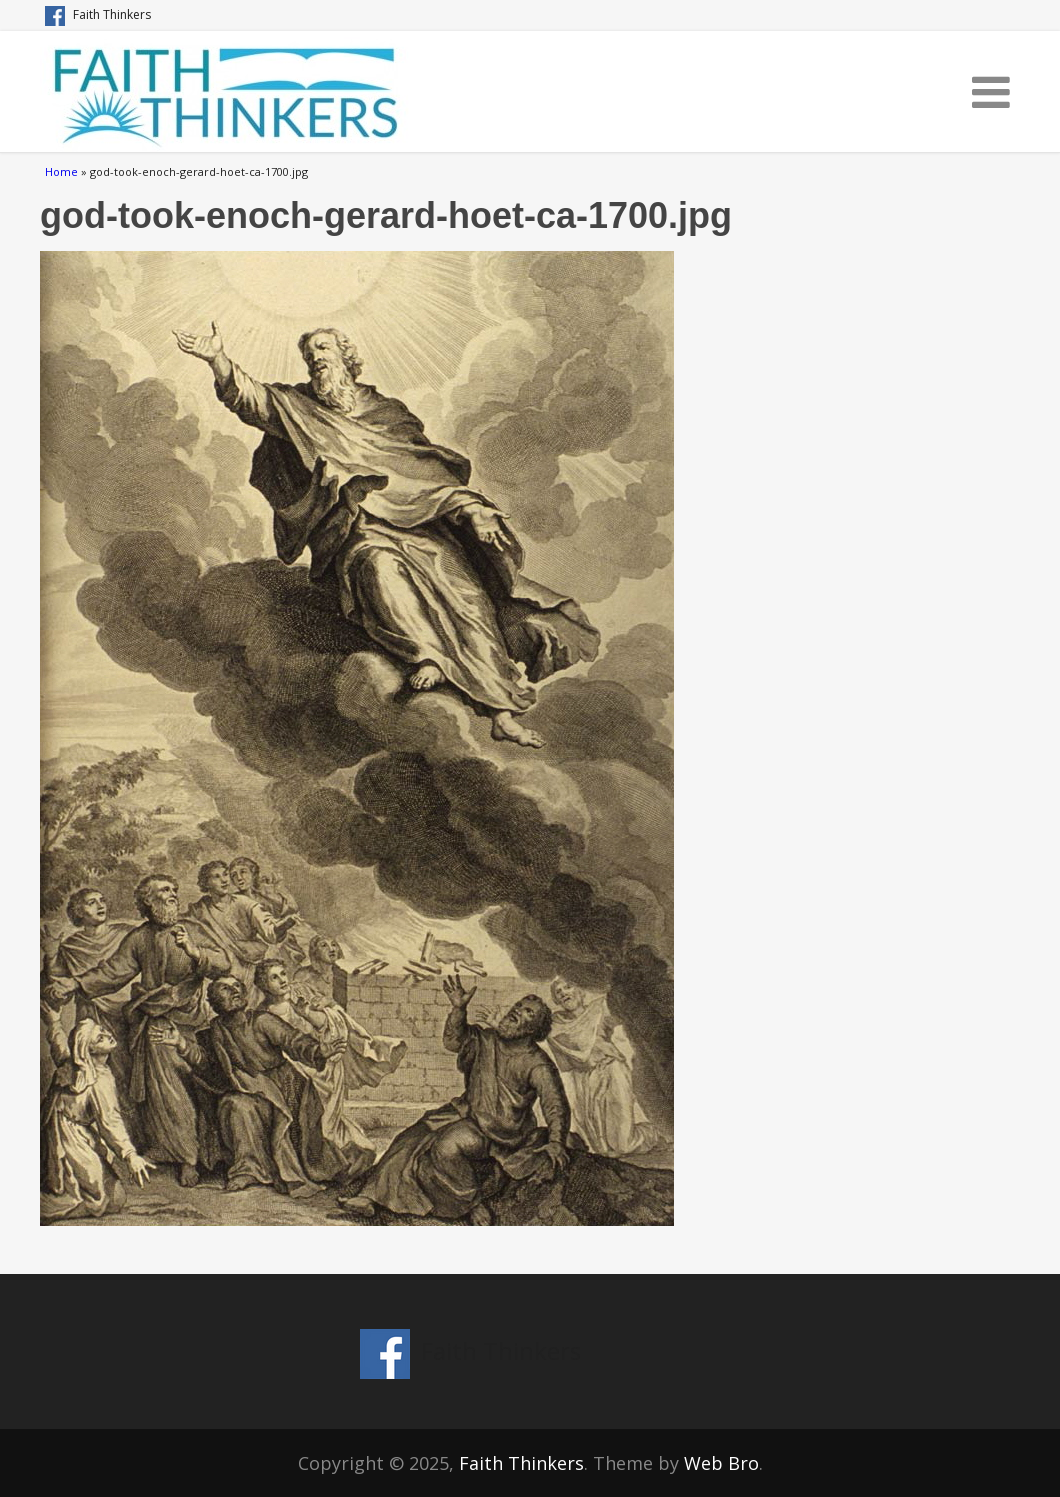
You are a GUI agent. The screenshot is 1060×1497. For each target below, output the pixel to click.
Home (61, 171)
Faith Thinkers (521, 1463)
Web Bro (721, 1463)
